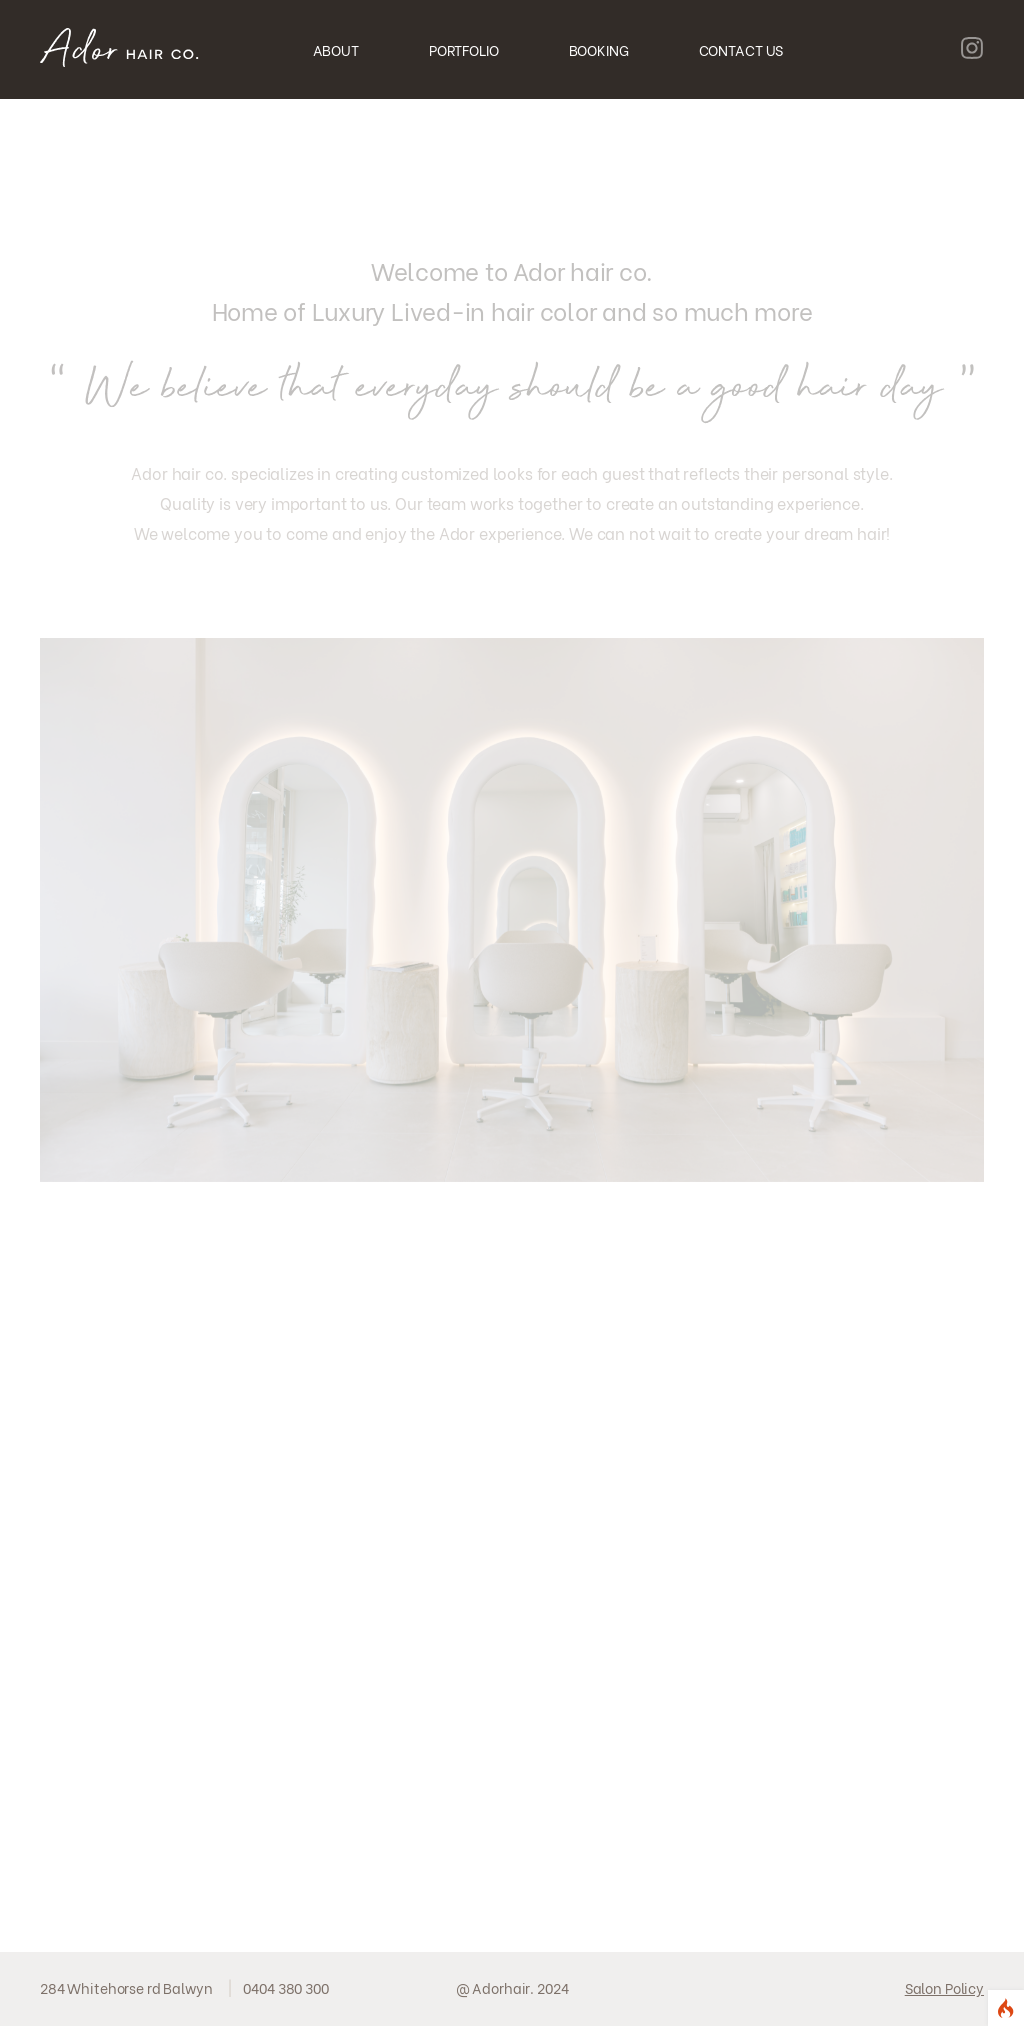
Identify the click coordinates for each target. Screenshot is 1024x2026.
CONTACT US (741, 49)
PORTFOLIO (464, 49)
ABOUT (336, 49)
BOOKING (599, 49)
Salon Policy (944, 1987)
